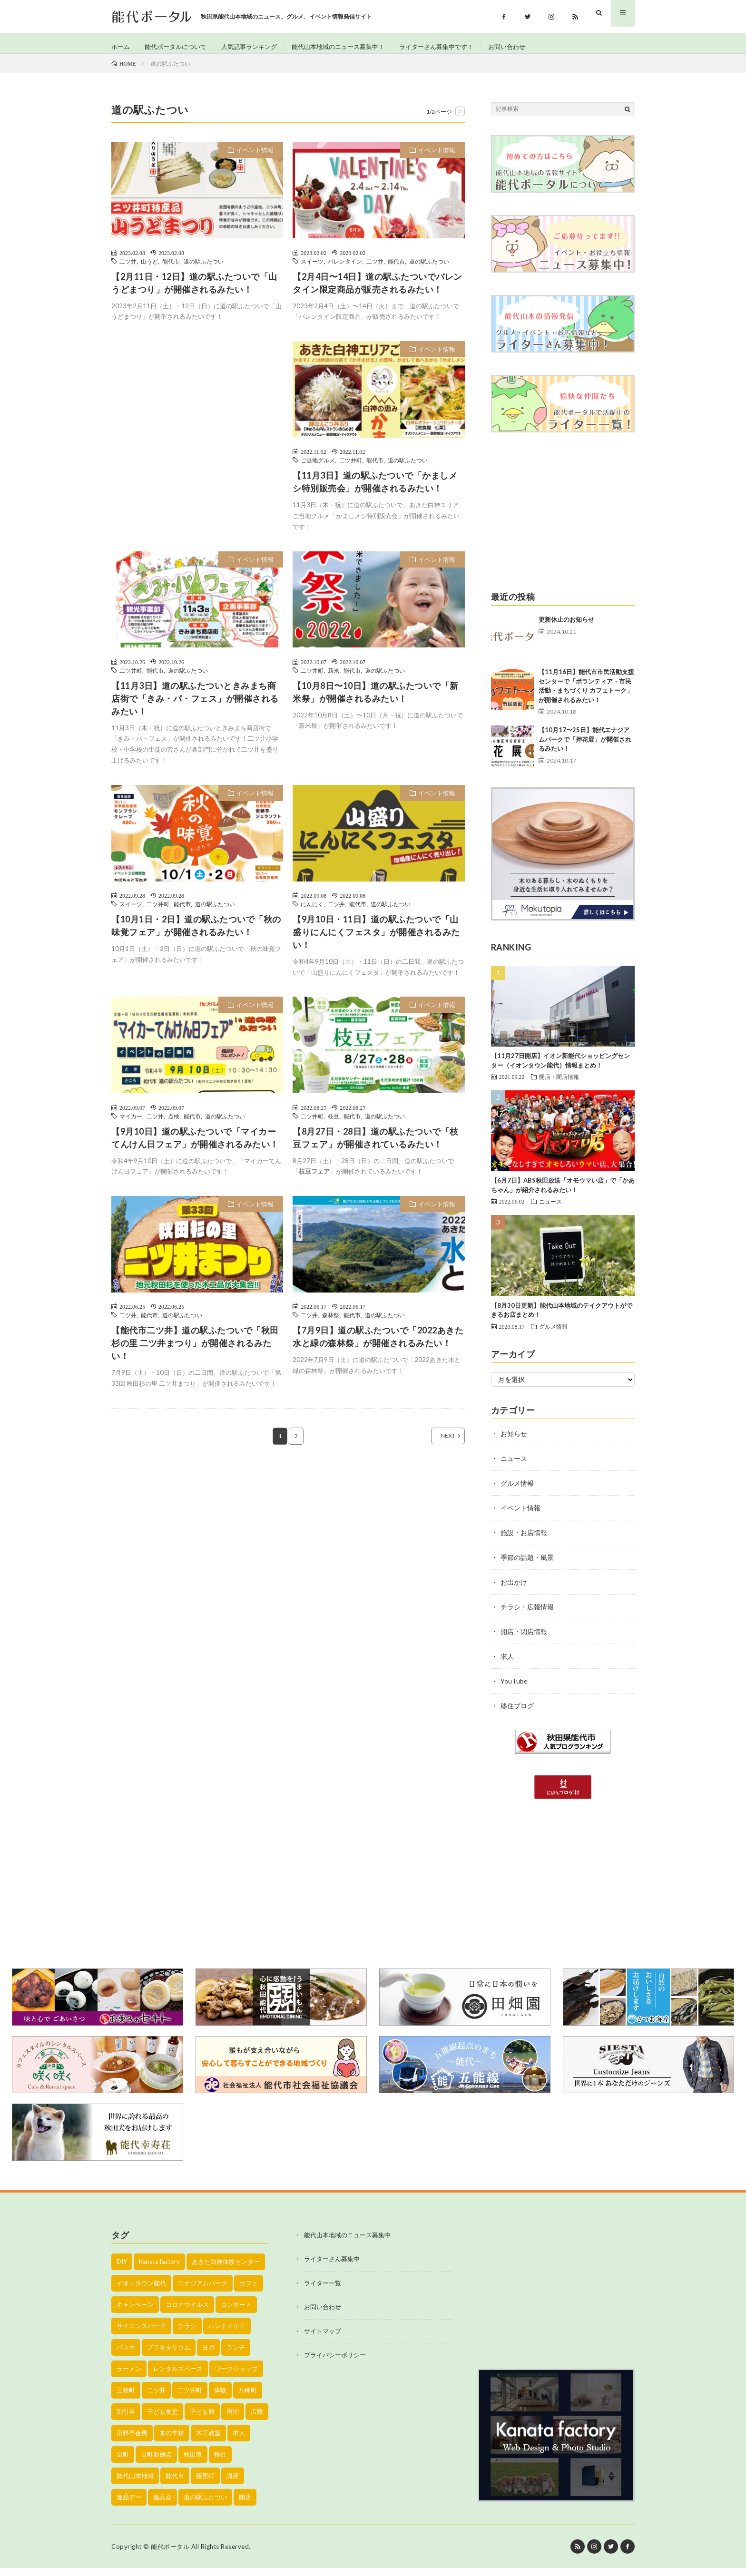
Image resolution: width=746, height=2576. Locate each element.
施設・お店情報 (524, 1541)
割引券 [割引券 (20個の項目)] (126, 2419)
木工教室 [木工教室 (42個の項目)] (208, 2441)
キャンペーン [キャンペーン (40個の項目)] (135, 2312)
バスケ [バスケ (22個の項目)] (126, 2355)
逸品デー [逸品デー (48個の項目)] (129, 2505)
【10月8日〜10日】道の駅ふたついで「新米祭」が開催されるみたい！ (376, 700)
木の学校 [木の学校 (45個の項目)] (171, 2441)
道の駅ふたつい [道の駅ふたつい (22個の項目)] (205, 2505)
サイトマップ (322, 2339)
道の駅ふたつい (204, 269)
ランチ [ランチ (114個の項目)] (235, 2355)
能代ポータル (170, 2554)
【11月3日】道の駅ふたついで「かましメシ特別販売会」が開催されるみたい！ (375, 490)
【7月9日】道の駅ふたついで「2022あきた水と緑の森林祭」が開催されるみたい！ (378, 1345)
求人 (507, 1664)
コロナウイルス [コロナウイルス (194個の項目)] (187, 2312)
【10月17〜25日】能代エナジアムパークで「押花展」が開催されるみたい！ (585, 748)
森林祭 (330, 1323)
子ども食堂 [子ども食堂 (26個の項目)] (162, 2419)
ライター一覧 (322, 2291)
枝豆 (333, 1124)
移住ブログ (517, 1714)
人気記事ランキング (257, 47)
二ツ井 (128, 269)
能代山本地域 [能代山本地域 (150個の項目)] (135, 2484)
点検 (173, 1124)
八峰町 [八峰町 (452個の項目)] (247, 2398)
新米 (333, 678)
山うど (149, 269)
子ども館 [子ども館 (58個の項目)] (202, 2419)
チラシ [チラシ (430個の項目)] (187, 2334)
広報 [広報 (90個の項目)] (257, 2419)
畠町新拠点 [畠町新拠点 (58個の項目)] (156, 2462)
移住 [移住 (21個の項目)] (220, 2462)
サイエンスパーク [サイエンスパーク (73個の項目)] (141, 2334)
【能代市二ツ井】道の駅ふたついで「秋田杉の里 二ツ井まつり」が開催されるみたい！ (195, 1351)
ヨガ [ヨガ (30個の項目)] (208, 2355)
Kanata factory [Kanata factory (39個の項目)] (159, 2269)
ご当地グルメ (318, 468)
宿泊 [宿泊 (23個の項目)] (232, 2419)
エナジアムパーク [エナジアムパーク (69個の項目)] (202, 2291)
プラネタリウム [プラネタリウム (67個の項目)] (168, 2355)
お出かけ (514, 1590)
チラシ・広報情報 (527, 1615)
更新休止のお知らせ (566, 628)
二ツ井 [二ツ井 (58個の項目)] (156, 2398)
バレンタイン (345, 269)
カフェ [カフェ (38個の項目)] (248, 2291)
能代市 (170, 269)
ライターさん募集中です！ (457, 47)
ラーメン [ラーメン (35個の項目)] (129, 2376)
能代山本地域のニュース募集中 (347, 2243)
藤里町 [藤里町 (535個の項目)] (205, 2484)
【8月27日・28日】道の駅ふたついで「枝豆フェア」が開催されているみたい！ (376, 1145)
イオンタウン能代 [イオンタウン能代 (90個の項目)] (141, 2291)
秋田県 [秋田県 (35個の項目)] (193, 2462)
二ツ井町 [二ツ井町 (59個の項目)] (189, 2398)
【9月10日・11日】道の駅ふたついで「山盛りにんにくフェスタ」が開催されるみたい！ (376, 940)
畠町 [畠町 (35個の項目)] (123, 2462)
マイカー (130, 1124)
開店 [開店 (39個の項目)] (245, 2505)
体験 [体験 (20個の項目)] (220, 2398)
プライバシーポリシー (335, 2363)
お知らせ (514, 1442)
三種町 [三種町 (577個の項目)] (126, 2398)
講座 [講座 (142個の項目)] (232, 2484)
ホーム (121, 47)
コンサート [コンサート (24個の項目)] (236, 2312)
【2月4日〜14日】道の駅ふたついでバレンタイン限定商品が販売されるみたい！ (377, 291)
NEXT (437, 1444)
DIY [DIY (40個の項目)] (122, 2269)
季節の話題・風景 (527, 1565)
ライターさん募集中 (332, 2267)
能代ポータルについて (179, 47)
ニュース (550, 1210)
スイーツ (312, 269)
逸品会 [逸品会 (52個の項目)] (162, 2505)
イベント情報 (255, 158)
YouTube (514, 1689)
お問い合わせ (531, 47)
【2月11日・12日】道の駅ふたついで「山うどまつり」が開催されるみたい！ (194, 291)
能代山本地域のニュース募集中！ (352, 47)
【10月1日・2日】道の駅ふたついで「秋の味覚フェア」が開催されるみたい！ (196, 934)
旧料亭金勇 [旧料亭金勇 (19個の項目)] (132, 2441)
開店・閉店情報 (559, 1085)
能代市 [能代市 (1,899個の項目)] (175, 2484)
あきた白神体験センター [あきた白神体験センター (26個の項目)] (226, 2269)
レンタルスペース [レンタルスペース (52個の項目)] (178, 2376)
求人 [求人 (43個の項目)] (239, 2441)
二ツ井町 (350, 468)
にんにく (312, 912)
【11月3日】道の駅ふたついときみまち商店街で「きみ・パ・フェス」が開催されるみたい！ (195, 706)
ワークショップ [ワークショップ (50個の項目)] (236, 2376)
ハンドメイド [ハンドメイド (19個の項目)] (226, 2334)
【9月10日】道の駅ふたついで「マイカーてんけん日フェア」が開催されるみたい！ (195, 1145)
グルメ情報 (553, 1334)
